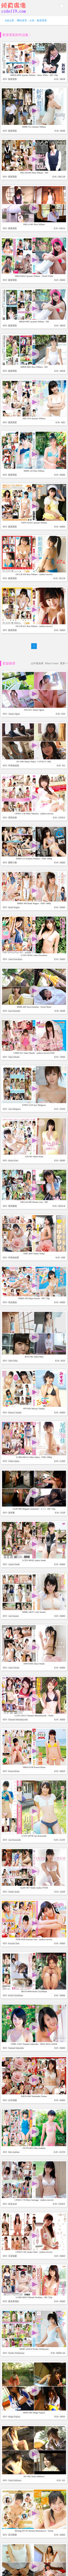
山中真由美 (37, 462)
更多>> (64, 462)
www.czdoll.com (28, 1205)
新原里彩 (42, 20)
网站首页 (22, 20)
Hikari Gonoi (51, 462)
